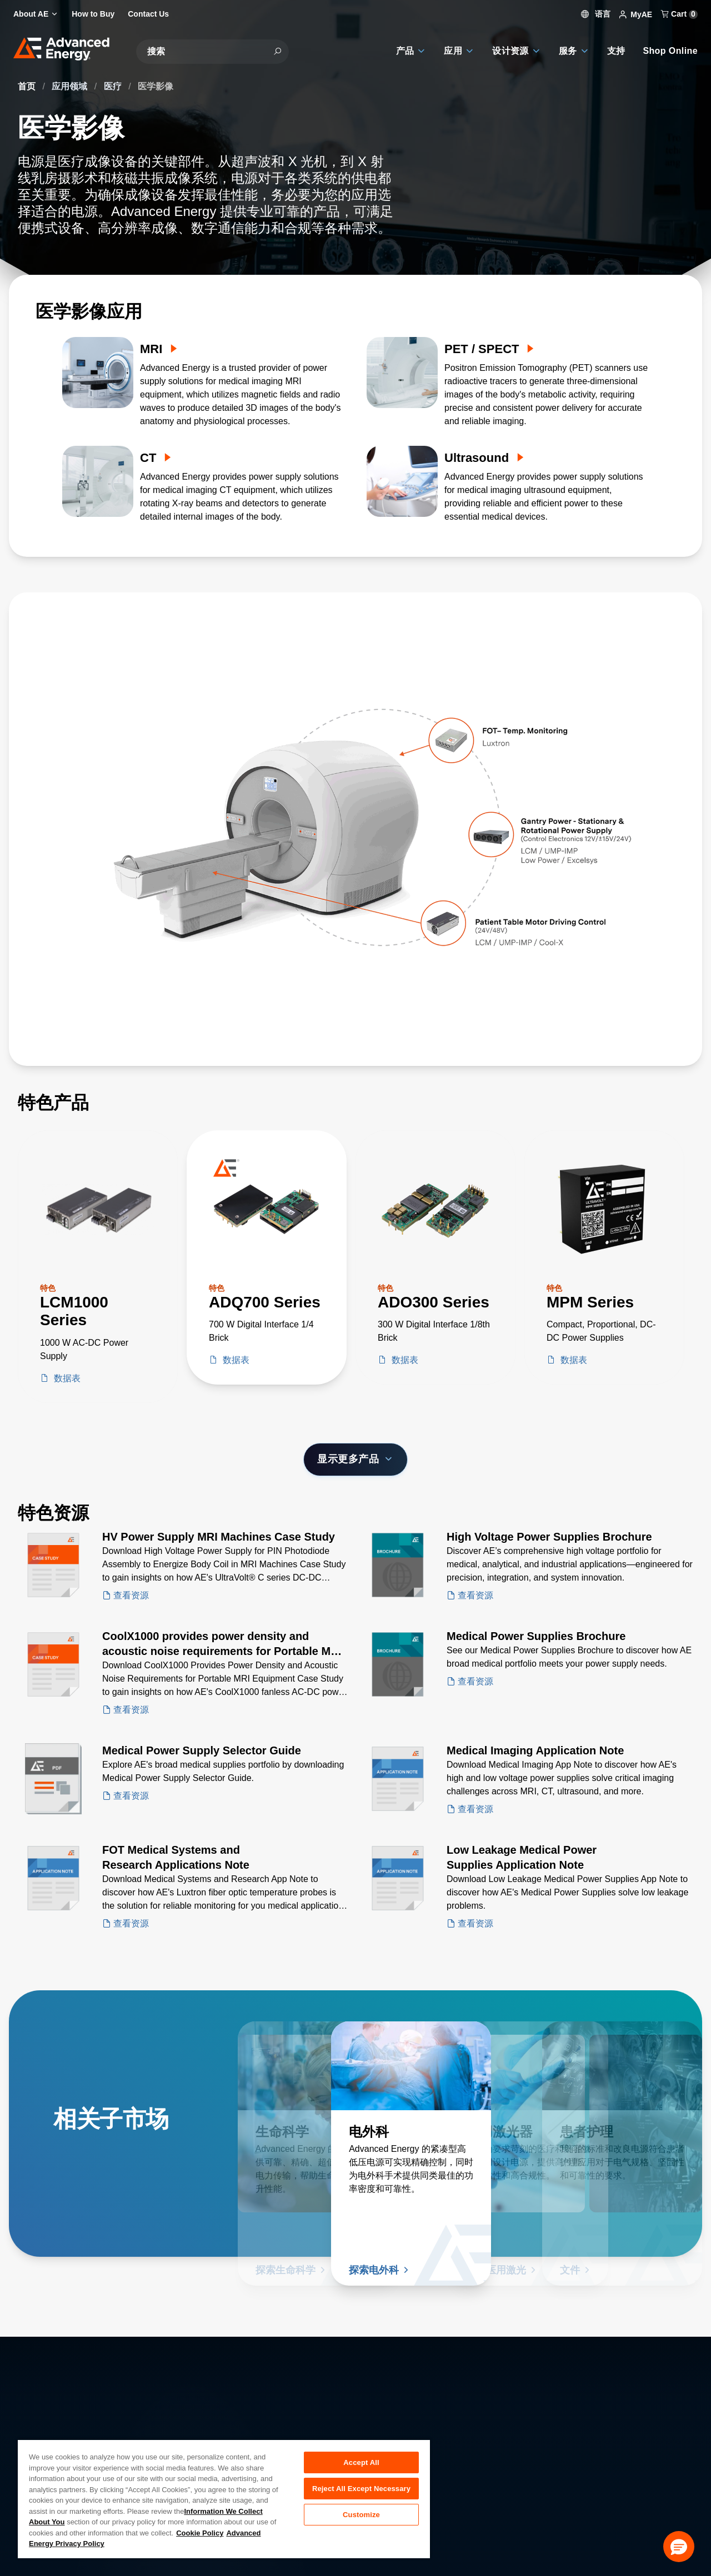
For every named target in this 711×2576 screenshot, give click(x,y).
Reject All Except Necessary (361, 2490)
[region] (224, 2498)
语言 (596, 13)
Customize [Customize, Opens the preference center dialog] (361, 2517)
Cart (679, 13)
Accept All (361, 2462)
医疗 (114, 86)
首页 (28, 86)
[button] (678, 2546)
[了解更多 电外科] (411, 2065)
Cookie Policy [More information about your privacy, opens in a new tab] (199, 2533)
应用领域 (70, 86)
